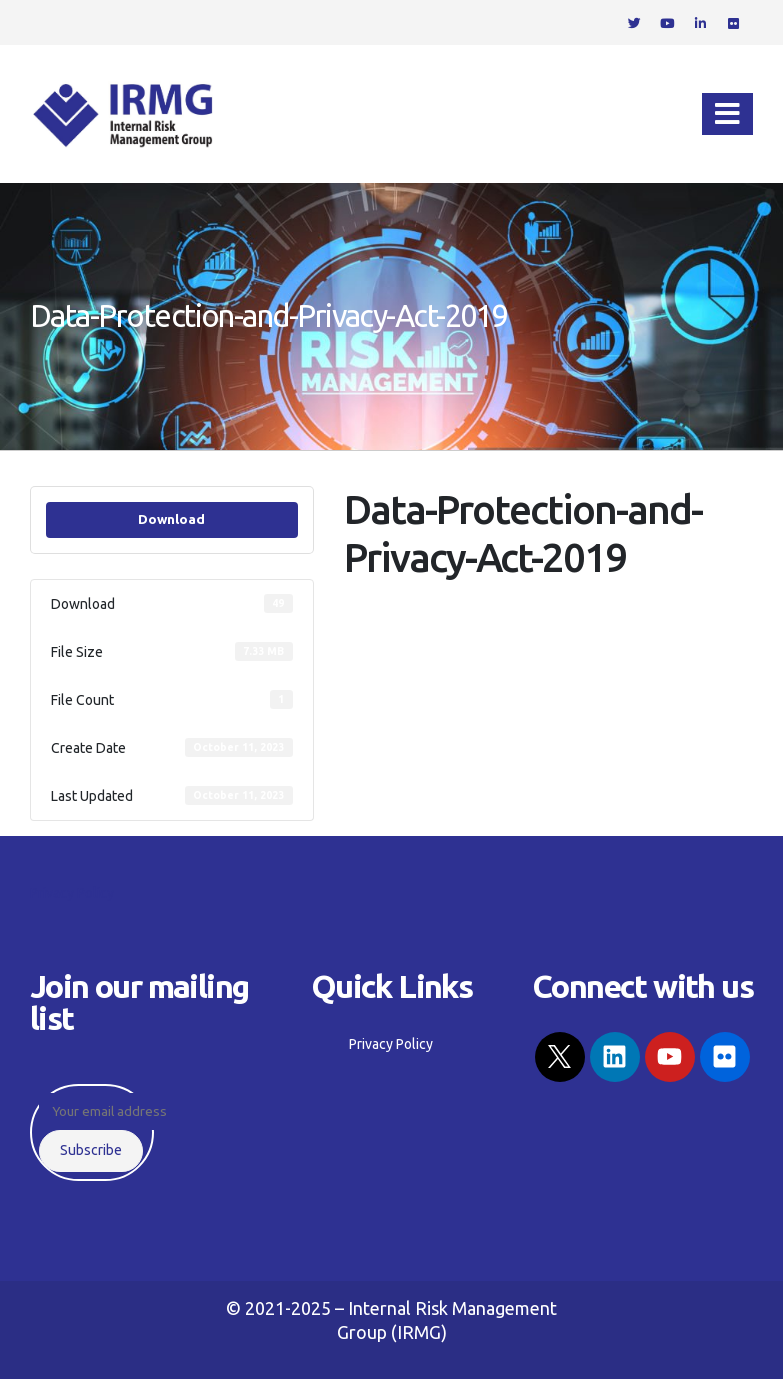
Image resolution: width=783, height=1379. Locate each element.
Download (171, 519)
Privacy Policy (72, 893)
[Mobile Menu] (727, 114)
